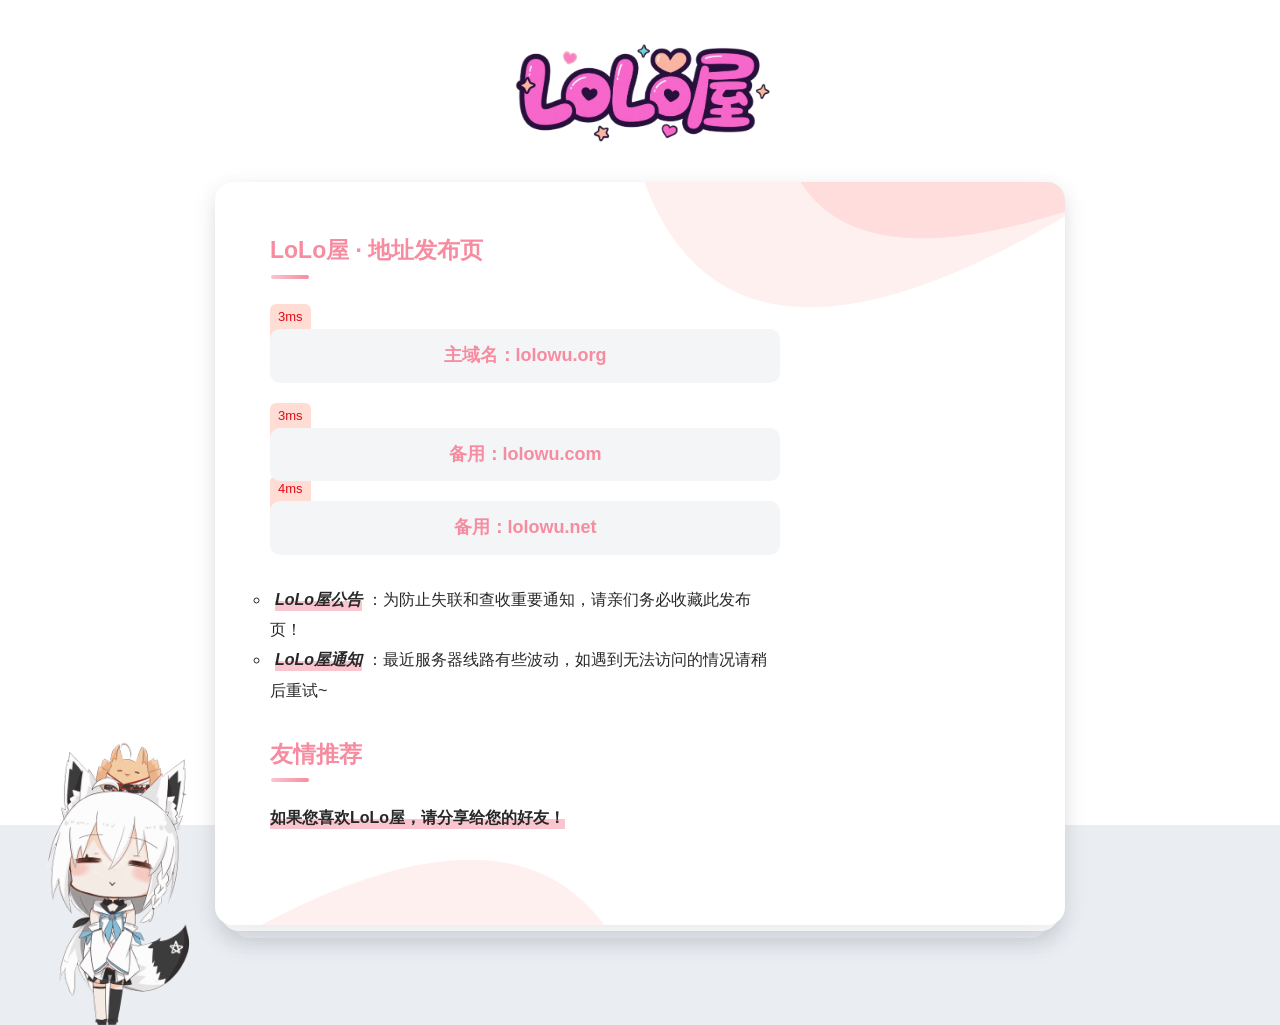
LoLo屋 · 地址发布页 (376, 250)
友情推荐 (316, 754)
